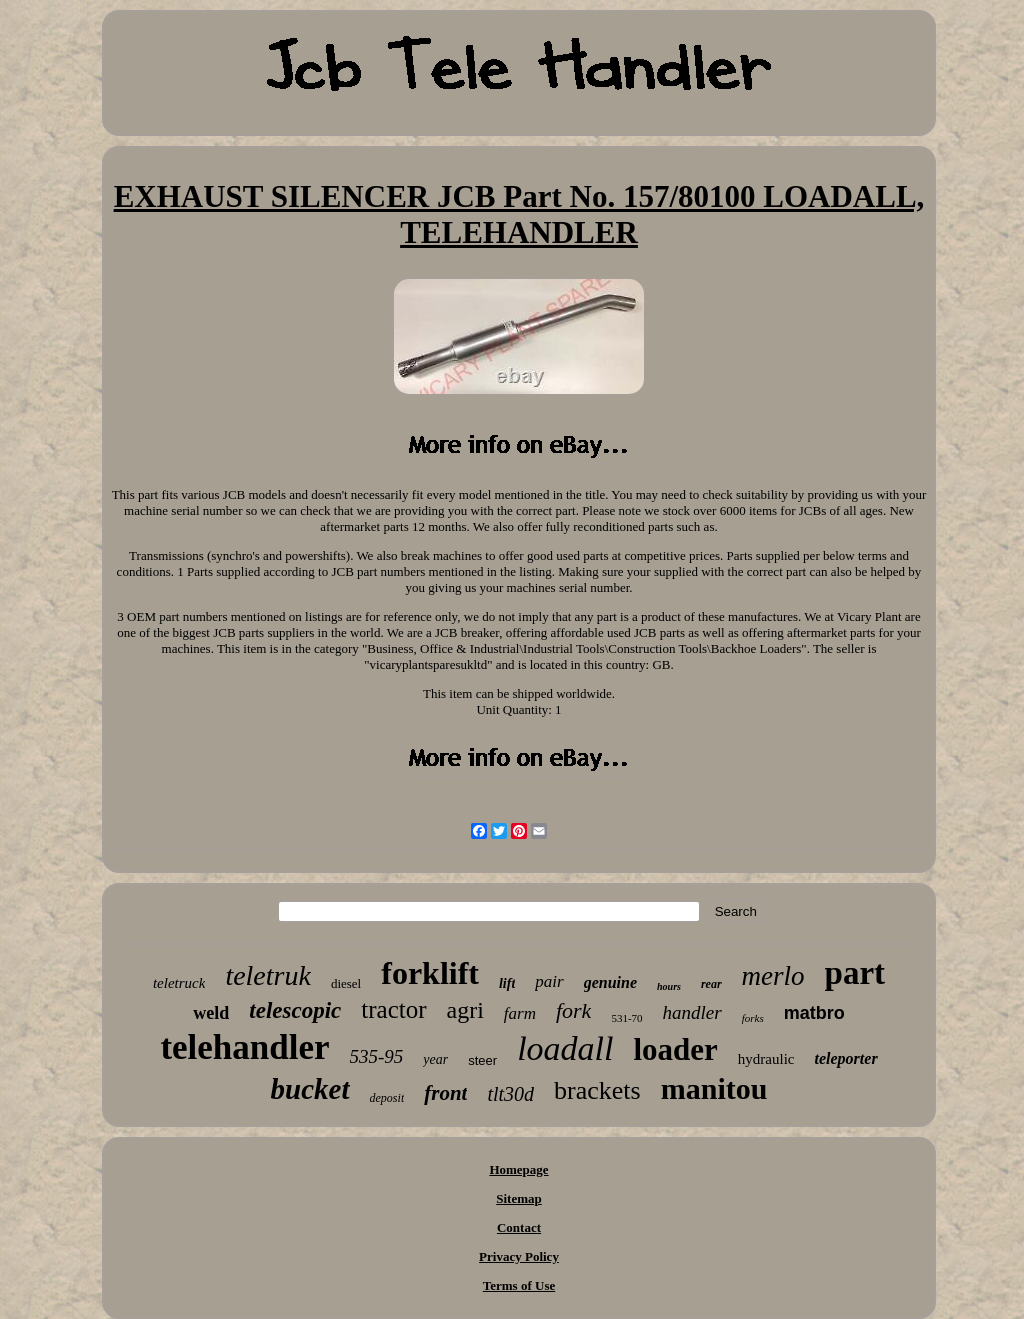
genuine (610, 982)
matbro (814, 1013)
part (855, 973)
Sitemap (519, 1198)
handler (692, 1012)
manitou (714, 1088)
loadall (565, 1048)
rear (711, 984)
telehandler (244, 1047)
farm (520, 1013)
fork (573, 1010)
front (445, 1093)
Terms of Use (519, 1285)
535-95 (377, 1056)
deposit (387, 1098)
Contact (519, 1227)
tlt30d (510, 1094)
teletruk (268, 975)
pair (549, 981)
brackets (597, 1090)
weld (211, 1013)
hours (669, 986)
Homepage (518, 1169)
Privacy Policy (519, 1256)
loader (675, 1049)
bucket (310, 1089)
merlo (773, 976)
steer (482, 1060)
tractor (393, 1009)
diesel (346, 983)
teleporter (846, 1058)
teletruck (179, 983)
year (435, 1059)
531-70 (626, 1018)
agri (465, 1010)
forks (753, 1018)
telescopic (295, 1010)
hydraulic (766, 1059)
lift (507, 983)
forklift (430, 973)
